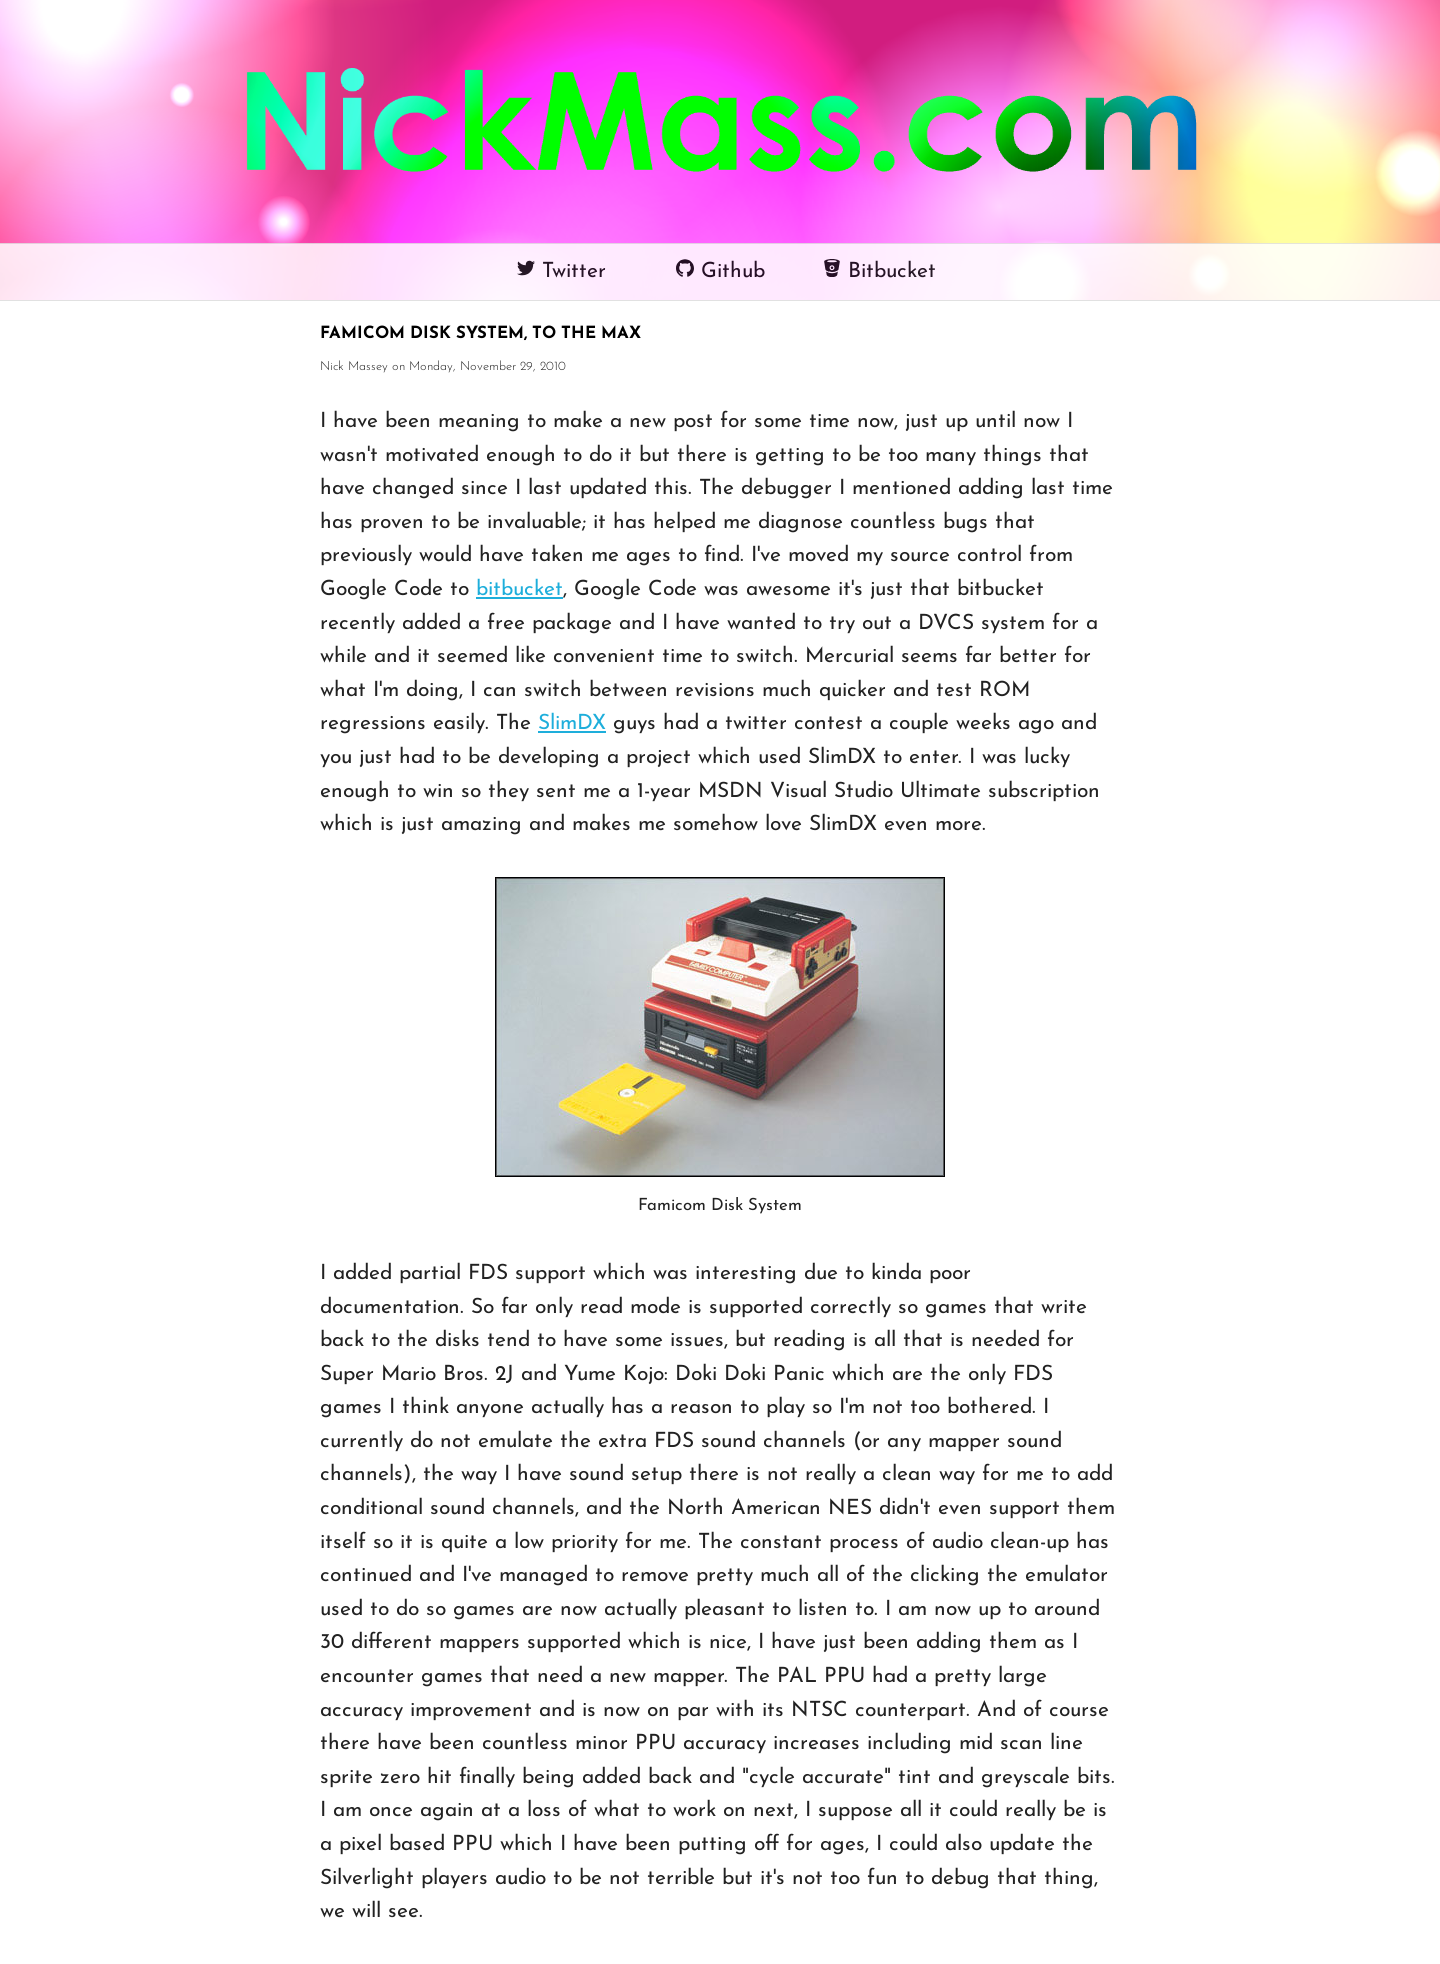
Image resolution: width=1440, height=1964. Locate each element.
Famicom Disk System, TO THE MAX (480, 333)
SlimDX (572, 723)
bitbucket (519, 589)
